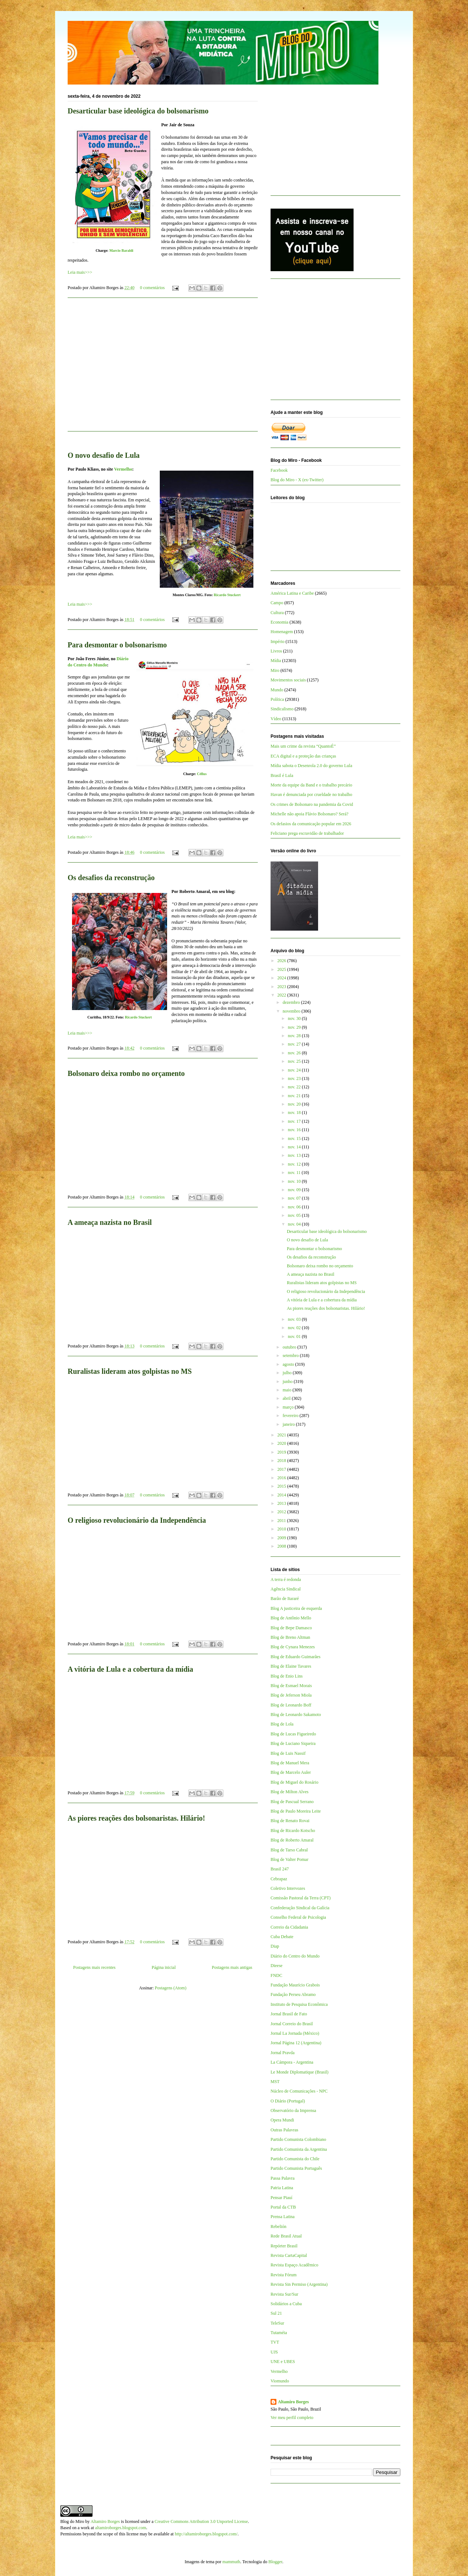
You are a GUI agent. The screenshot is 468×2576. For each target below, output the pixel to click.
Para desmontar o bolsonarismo (117, 645)
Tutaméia (279, 2332)
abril (287, 1398)
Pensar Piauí (281, 2197)
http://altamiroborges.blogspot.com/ (206, 2533)
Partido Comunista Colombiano (298, 2139)
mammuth (231, 2561)
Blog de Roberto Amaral (292, 1840)
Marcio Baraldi (121, 250)
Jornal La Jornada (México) (295, 2033)
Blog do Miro (72, 2521)
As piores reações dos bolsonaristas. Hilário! (136, 1818)
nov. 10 (295, 1181)
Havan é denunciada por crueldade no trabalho (311, 794)
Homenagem (282, 631)
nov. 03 (295, 1319)
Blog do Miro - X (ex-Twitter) (297, 479)
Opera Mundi (282, 2120)
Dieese (277, 1965)
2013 (282, 1503)
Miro (275, 670)
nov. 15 (295, 1138)
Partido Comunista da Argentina (299, 2149)
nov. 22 (295, 1086)
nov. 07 (295, 1198)
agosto (289, 1364)
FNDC (276, 1975)
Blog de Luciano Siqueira (293, 1743)
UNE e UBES (283, 2361)
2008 (282, 1546)
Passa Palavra (283, 2178)
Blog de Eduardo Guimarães (295, 1656)
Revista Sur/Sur (284, 2294)
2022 (282, 995)
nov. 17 (295, 1121)
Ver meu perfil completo (292, 2417)
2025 (282, 969)
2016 (282, 1477)
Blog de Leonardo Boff (291, 1705)
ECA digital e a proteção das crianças (303, 756)
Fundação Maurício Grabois (295, 1985)
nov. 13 (295, 1155)
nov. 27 (295, 1044)
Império (277, 641)
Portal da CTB (283, 2207)
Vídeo (276, 718)
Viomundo (280, 2381)
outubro (290, 1347)
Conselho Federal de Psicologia (298, 1917)
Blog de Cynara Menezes (293, 1646)
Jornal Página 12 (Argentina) (296, 2042)
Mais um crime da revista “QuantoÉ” (303, 746)
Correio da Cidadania (289, 1927)
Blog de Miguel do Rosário (294, 1782)
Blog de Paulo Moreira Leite (296, 1811)
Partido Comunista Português (296, 2168)
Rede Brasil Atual (286, 2236)
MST (275, 2081)
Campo (277, 602)
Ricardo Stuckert (227, 595)
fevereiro (291, 1415)
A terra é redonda (286, 1579)
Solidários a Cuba (286, 2303)
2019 (282, 1452)
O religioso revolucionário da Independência (137, 1520)
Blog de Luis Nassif (288, 1753)
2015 (282, 1486)
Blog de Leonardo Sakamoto (296, 1714)
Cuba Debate (282, 1936)
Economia (279, 622)
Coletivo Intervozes (288, 1888)
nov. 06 (295, 1207)
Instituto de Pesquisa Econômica (299, 2004)
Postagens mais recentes (94, 1967)
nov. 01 (295, 1336)
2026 (282, 960)
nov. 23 (295, 1078)
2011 (282, 1520)
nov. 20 (295, 1104)
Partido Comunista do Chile (295, 2158)
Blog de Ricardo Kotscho (293, 1830)
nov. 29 (295, 1027)
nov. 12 (295, 1164)
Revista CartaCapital (289, 2255)
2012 (282, 1511)
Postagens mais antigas (232, 1967)
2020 (282, 1443)
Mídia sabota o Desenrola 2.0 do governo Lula (311, 765)
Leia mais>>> (80, 272)
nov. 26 (295, 1052)
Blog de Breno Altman (290, 1637)
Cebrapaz (279, 1878)
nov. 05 (295, 1215)
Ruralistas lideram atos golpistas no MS (130, 1371)
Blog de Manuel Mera (290, 1762)
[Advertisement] (163, 369)
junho (288, 1381)
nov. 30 (295, 1018)
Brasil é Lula (282, 775)
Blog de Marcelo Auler (291, 1772)
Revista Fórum (284, 2274)
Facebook (279, 470)
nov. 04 (295, 1224)
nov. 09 (295, 1189)
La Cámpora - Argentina (292, 2062)
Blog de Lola (282, 1724)
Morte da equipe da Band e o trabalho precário (311, 785)
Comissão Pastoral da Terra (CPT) (301, 1897)
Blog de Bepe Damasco (291, 1627)
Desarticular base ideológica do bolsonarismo (138, 111)
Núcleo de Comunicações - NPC (299, 2091)
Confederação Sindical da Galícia (300, 1907)
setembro (291, 1355)
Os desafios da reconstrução (111, 878)
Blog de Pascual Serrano (292, 1801)
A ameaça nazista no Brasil (110, 1222)
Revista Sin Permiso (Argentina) (299, 2284)
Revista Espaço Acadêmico (294, 2264)
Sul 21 (276, 2313)
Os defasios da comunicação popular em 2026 (311, 823)
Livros (276, 651)
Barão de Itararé (285, 1598)
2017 (282, 1469)
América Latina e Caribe (292, 593)
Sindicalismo (282, 708)
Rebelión (278, 2226)
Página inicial (164, 1967)
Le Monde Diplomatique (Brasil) (299, 2072)
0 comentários (152, 287)
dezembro (292, 1002)
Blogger (275, 2561)
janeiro (289, 1424)
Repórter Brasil (284, 2245)
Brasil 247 (280, 1869)
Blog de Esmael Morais (291, 1685)
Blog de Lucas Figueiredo (293, 1733)
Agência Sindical (286, 1589)
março (289, 1407)
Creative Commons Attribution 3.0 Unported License (201, 2521)
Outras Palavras (284, 2129)
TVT (275, 2342)
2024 (282, 977)
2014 (282, 1495)
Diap (275, 1946)
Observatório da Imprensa (293, 2110)
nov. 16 (295, 1129)
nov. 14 (295, 1146)
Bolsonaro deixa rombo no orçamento (126, 1073)
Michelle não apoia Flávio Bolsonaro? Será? (309, 813)
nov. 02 (295, 1327)
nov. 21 (295, 1095)
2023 (282, 986)
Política (277, 699)
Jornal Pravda (283, 2052)
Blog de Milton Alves (290, 1791)
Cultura (277, 612)
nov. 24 (295, 1070)
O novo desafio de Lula (104, 455)
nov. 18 (295, 1112)
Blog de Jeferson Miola (291, 1695)
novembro (292, 1011)
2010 (282, 1529)
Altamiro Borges (293, 2401)
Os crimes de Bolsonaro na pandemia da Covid (312, 804)
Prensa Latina (283, 2216)
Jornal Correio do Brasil (292, 2023)
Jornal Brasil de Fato (289, 2013)
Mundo (277, 689)
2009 (282, 1537)
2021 (282, 1434)
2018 (282, 1460)
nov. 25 (295, 1061)
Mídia (276, 660)
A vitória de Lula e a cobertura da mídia (130, 1669)
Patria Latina (282, 2187)
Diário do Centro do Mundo (295, 1956)
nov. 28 (295, 1035)
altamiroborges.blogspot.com (120, 2527)
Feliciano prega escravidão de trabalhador (307, 833)
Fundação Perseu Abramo (293, 1994)
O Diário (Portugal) (288, 2101)
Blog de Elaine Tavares (291, 1666)
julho (288, 1372)
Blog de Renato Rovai (290, 1820)
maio (287, 1389)
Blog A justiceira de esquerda (296, 1608)
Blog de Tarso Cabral (289, 1849)
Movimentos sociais (288, 680)
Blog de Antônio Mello (291, 1617)
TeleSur (277, 2323)
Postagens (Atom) (170, 1987)
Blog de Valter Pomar (289, 1859)
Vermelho (123, 469)
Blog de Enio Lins (287, 1676)
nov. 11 (295, 1172)
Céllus (202, 774)
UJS (274, 2352)
